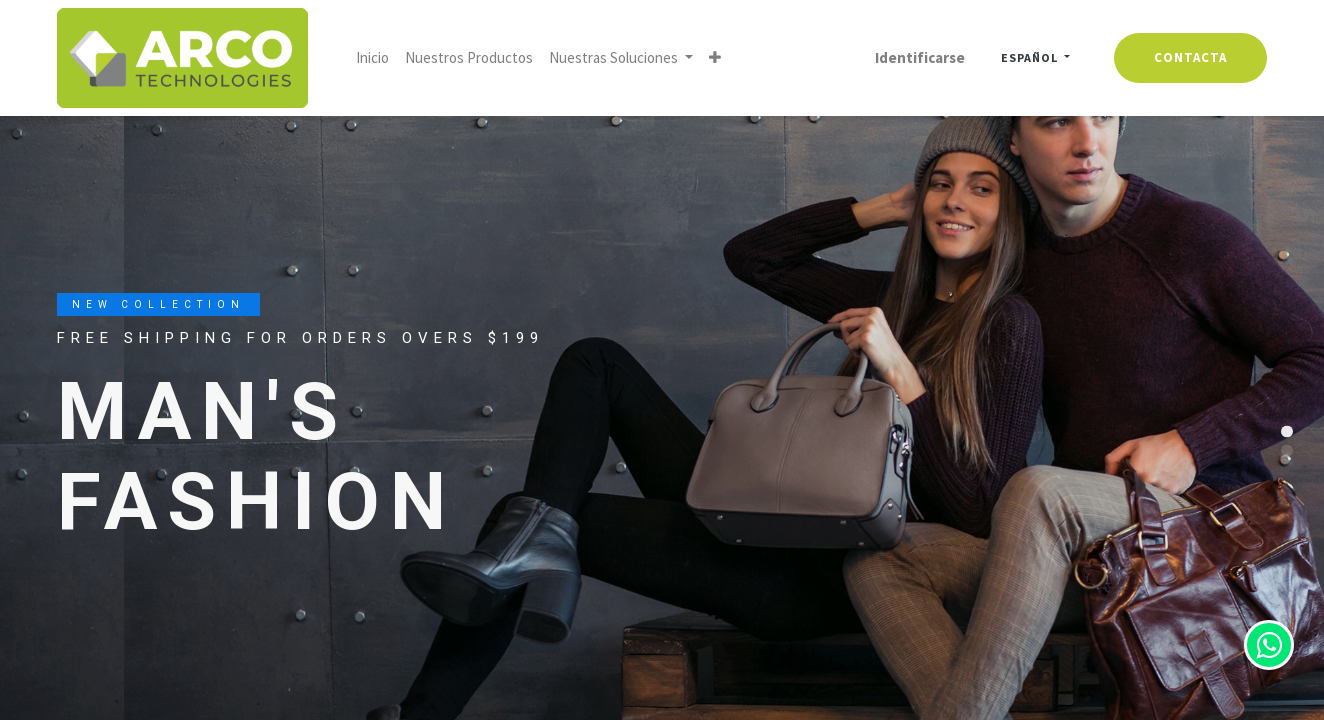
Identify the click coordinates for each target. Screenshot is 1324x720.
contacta (1190, 57)
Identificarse (920, 57)
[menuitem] (372, 58)
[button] (715, 58)
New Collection (158, 304)
